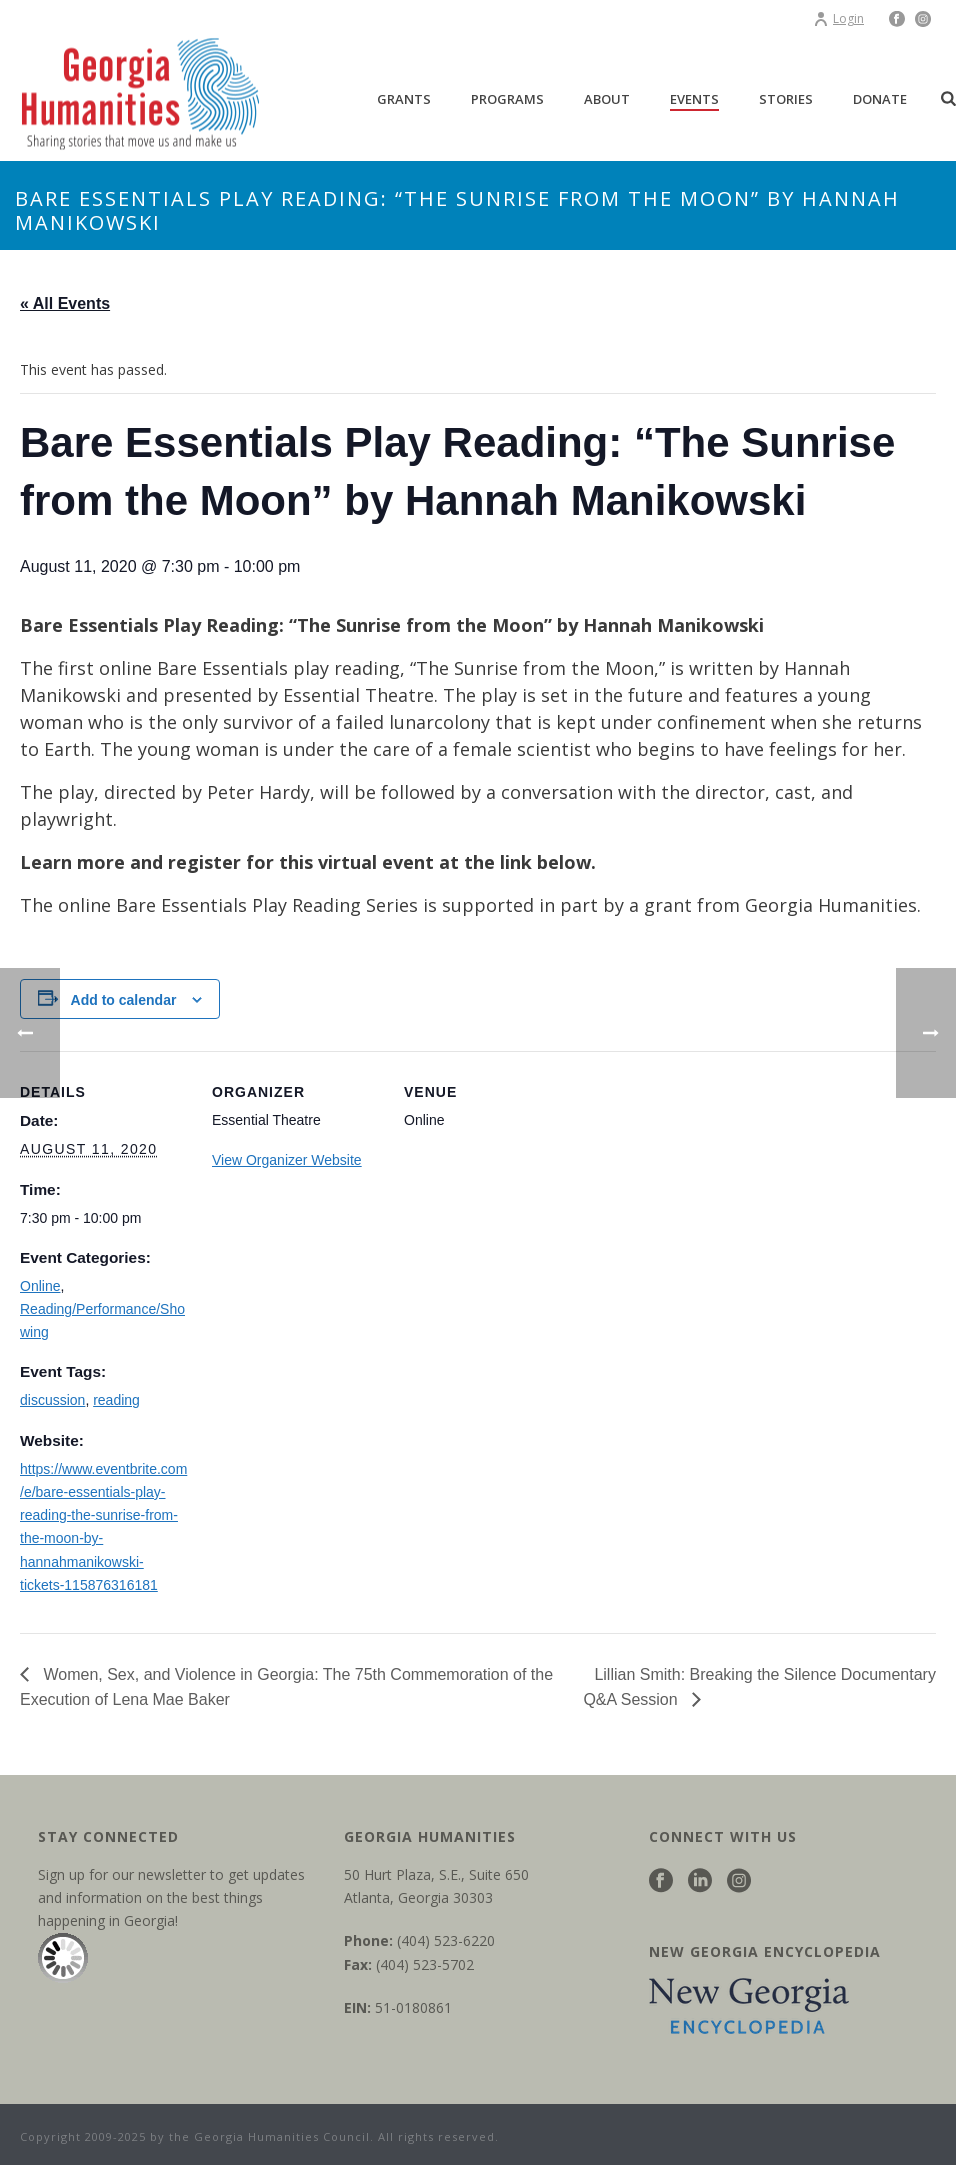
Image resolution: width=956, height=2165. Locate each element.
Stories (786, 99)
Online (40, 1286)
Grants (404, 99)
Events (694, 99)
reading (116, 1400)
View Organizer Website (287, 1160)
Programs (507, 99)
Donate (880, 99)
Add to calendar (124, 1000)
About (607, 99)
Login (838, 18)
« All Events (65, 303)
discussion (52, 1400)
